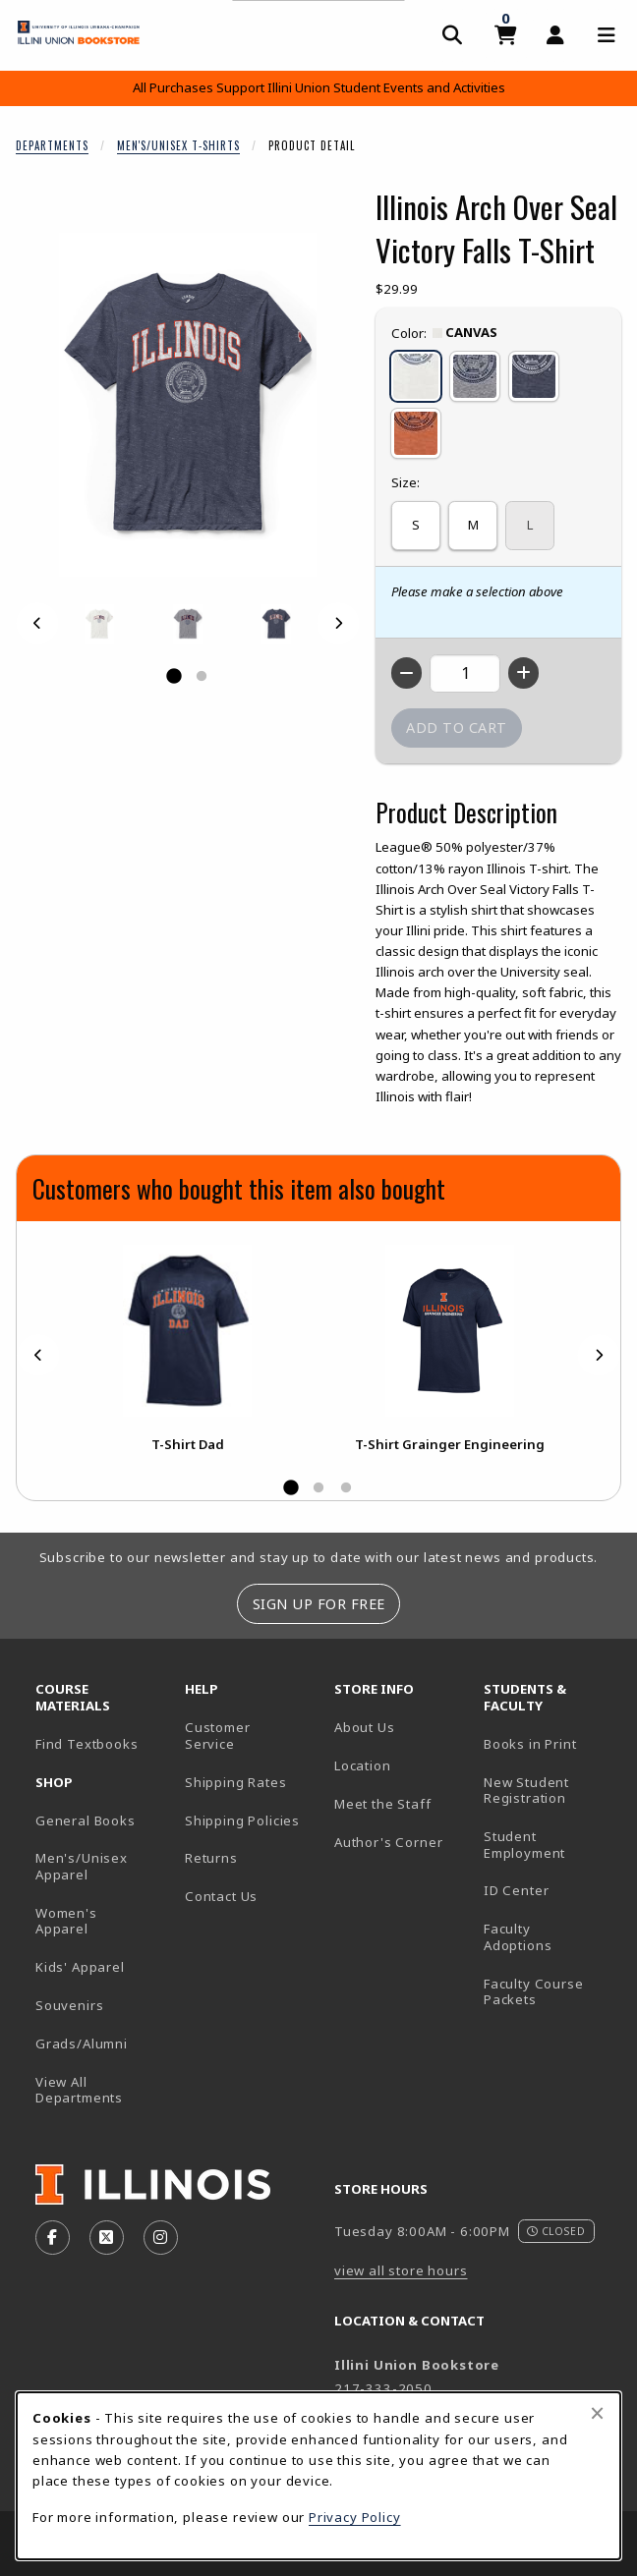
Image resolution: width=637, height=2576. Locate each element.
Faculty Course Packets (534, 1992)
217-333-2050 (383, 2388)
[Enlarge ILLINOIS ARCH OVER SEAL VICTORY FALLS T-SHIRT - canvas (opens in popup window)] (99, 623)
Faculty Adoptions (517, 1937)
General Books (85, 1820)
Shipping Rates (236, 1782)
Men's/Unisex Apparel (81, 1866)
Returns (211, 1858)
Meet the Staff (383, 1804)
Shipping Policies (242, 1820)
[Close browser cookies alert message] (597, 2413)
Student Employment (550, 1844)
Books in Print (550, 1743)
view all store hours (401, 2270)
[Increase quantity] (523, 673)
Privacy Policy (355, 2517)
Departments (52, 145)
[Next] (338, 623)
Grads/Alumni (81, 2043)
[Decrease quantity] (406, 673)
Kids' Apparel (80, 1967)
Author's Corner (388, 1842)
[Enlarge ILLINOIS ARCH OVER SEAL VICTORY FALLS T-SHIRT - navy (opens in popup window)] (276, 623)
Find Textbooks (87, 1744)
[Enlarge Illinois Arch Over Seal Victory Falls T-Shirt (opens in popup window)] (188, 405)
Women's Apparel (66, 1921)
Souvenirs (69, 2005)
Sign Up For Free (319, 1604)
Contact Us (221, 1896)
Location (362, 1765)
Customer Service (218, 1735)
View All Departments (79, 2090)
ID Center (550, 1889)
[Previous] (37, 623)
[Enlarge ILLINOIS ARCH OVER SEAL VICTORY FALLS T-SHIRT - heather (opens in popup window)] (187, 623)
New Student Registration (526, 1790)
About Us (364, 1727)
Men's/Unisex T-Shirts (178, 145)
